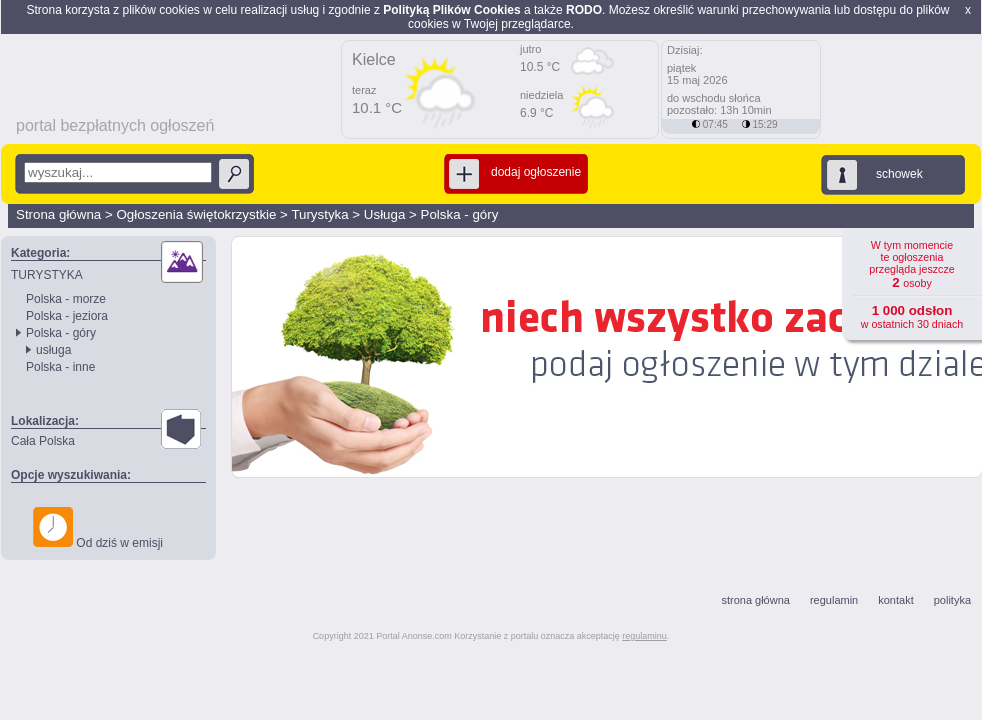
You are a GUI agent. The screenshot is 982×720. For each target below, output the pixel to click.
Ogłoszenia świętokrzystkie (196, 214)
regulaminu (644, 636)
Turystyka (319, 214)
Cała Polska (43, 441)
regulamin (834, 600)
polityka (952, 600)
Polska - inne (60, 367)
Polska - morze (66, 299)
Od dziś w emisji (98, 528)
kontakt (895, 600)
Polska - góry (460, 214)
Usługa (385, 214)
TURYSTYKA (47, 275)
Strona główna (58, 214)
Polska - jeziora (67, 316)
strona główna (755, 600)
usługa (53, 350)
